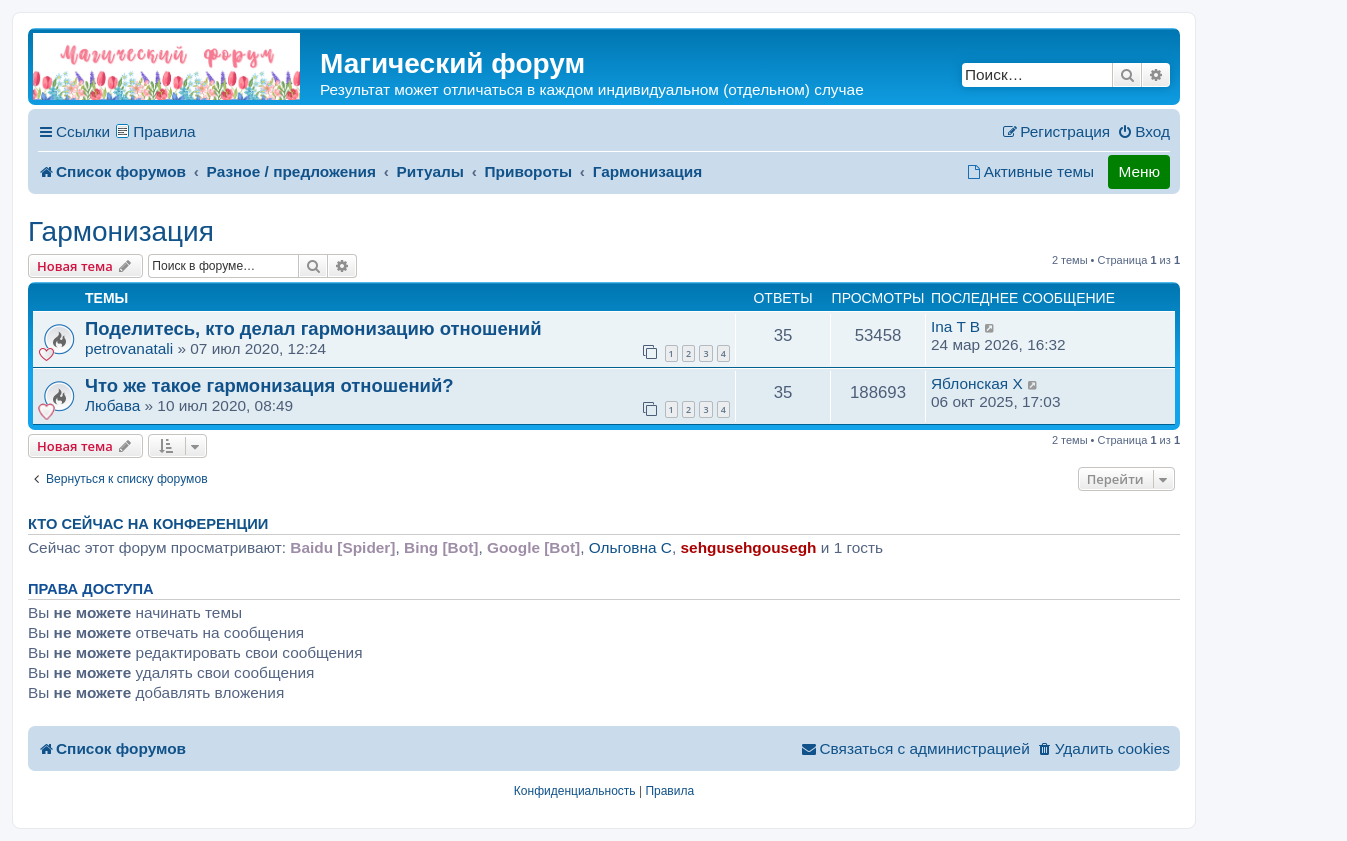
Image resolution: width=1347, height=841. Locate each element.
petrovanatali (129, 348)
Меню (1139, 171)
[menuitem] (1143, 132)
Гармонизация (121, 231)
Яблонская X (977, 383)
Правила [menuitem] (164, 131)
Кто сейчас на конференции (148, 524)
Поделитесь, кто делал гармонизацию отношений (313, 328)
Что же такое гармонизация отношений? (269, 385)
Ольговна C (630, 547)
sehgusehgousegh (749, 547)
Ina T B (955, 326)
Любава (112, 405)
